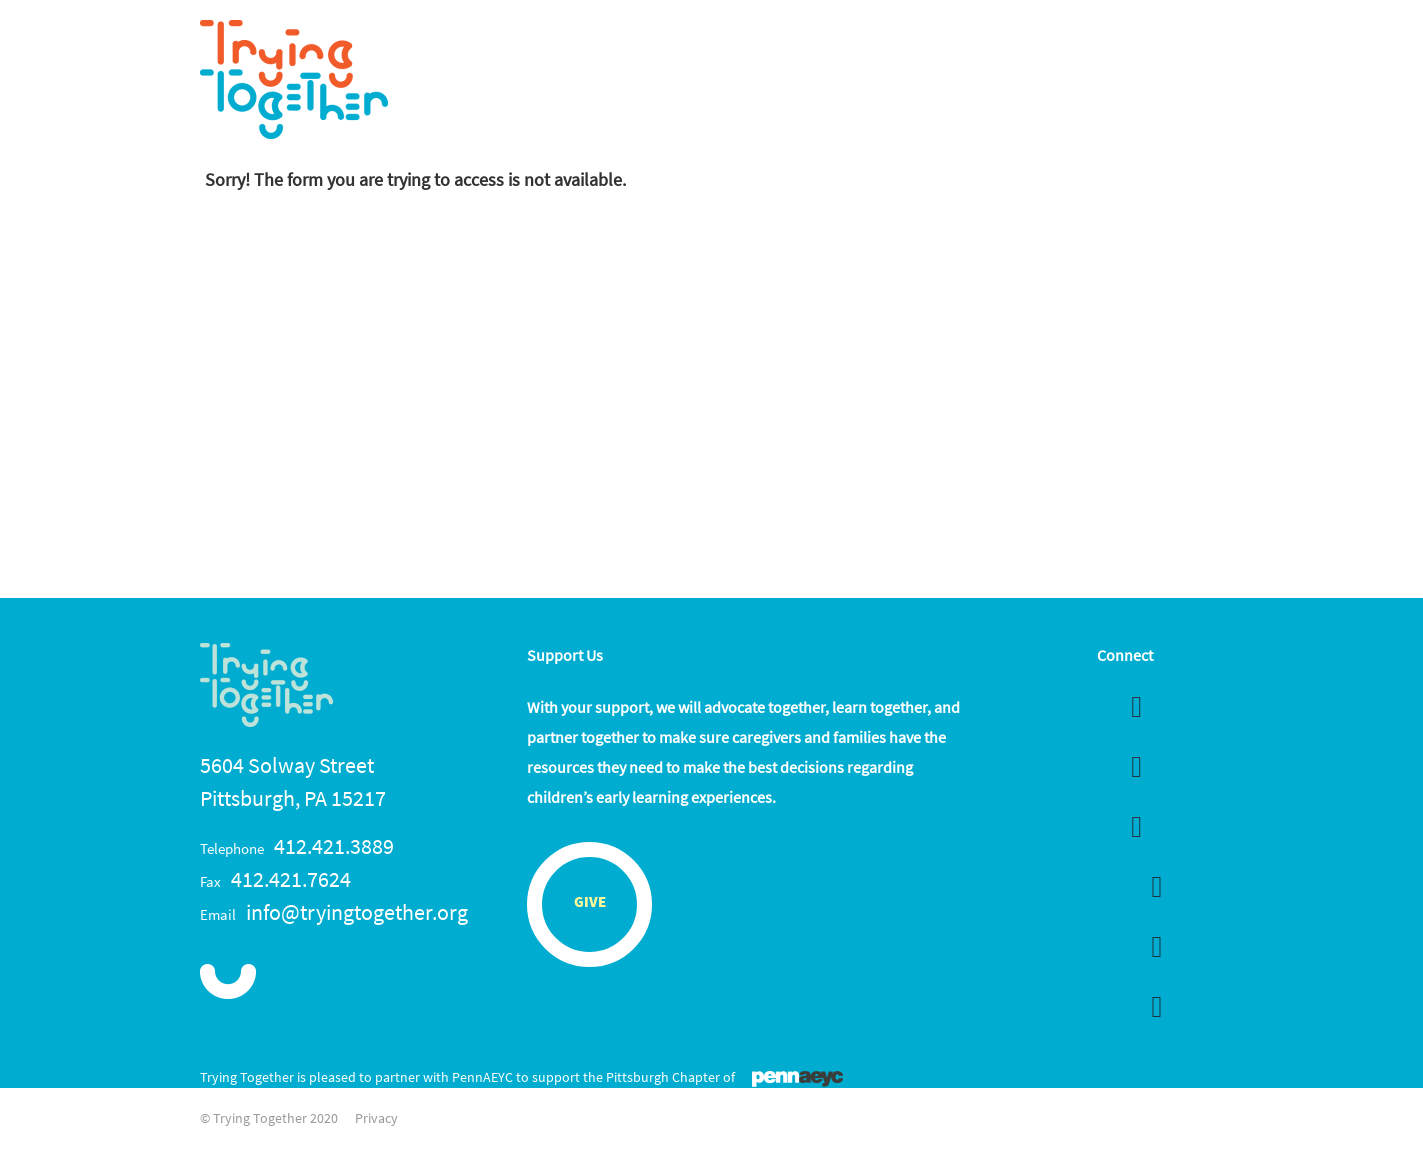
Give (590, 903)
